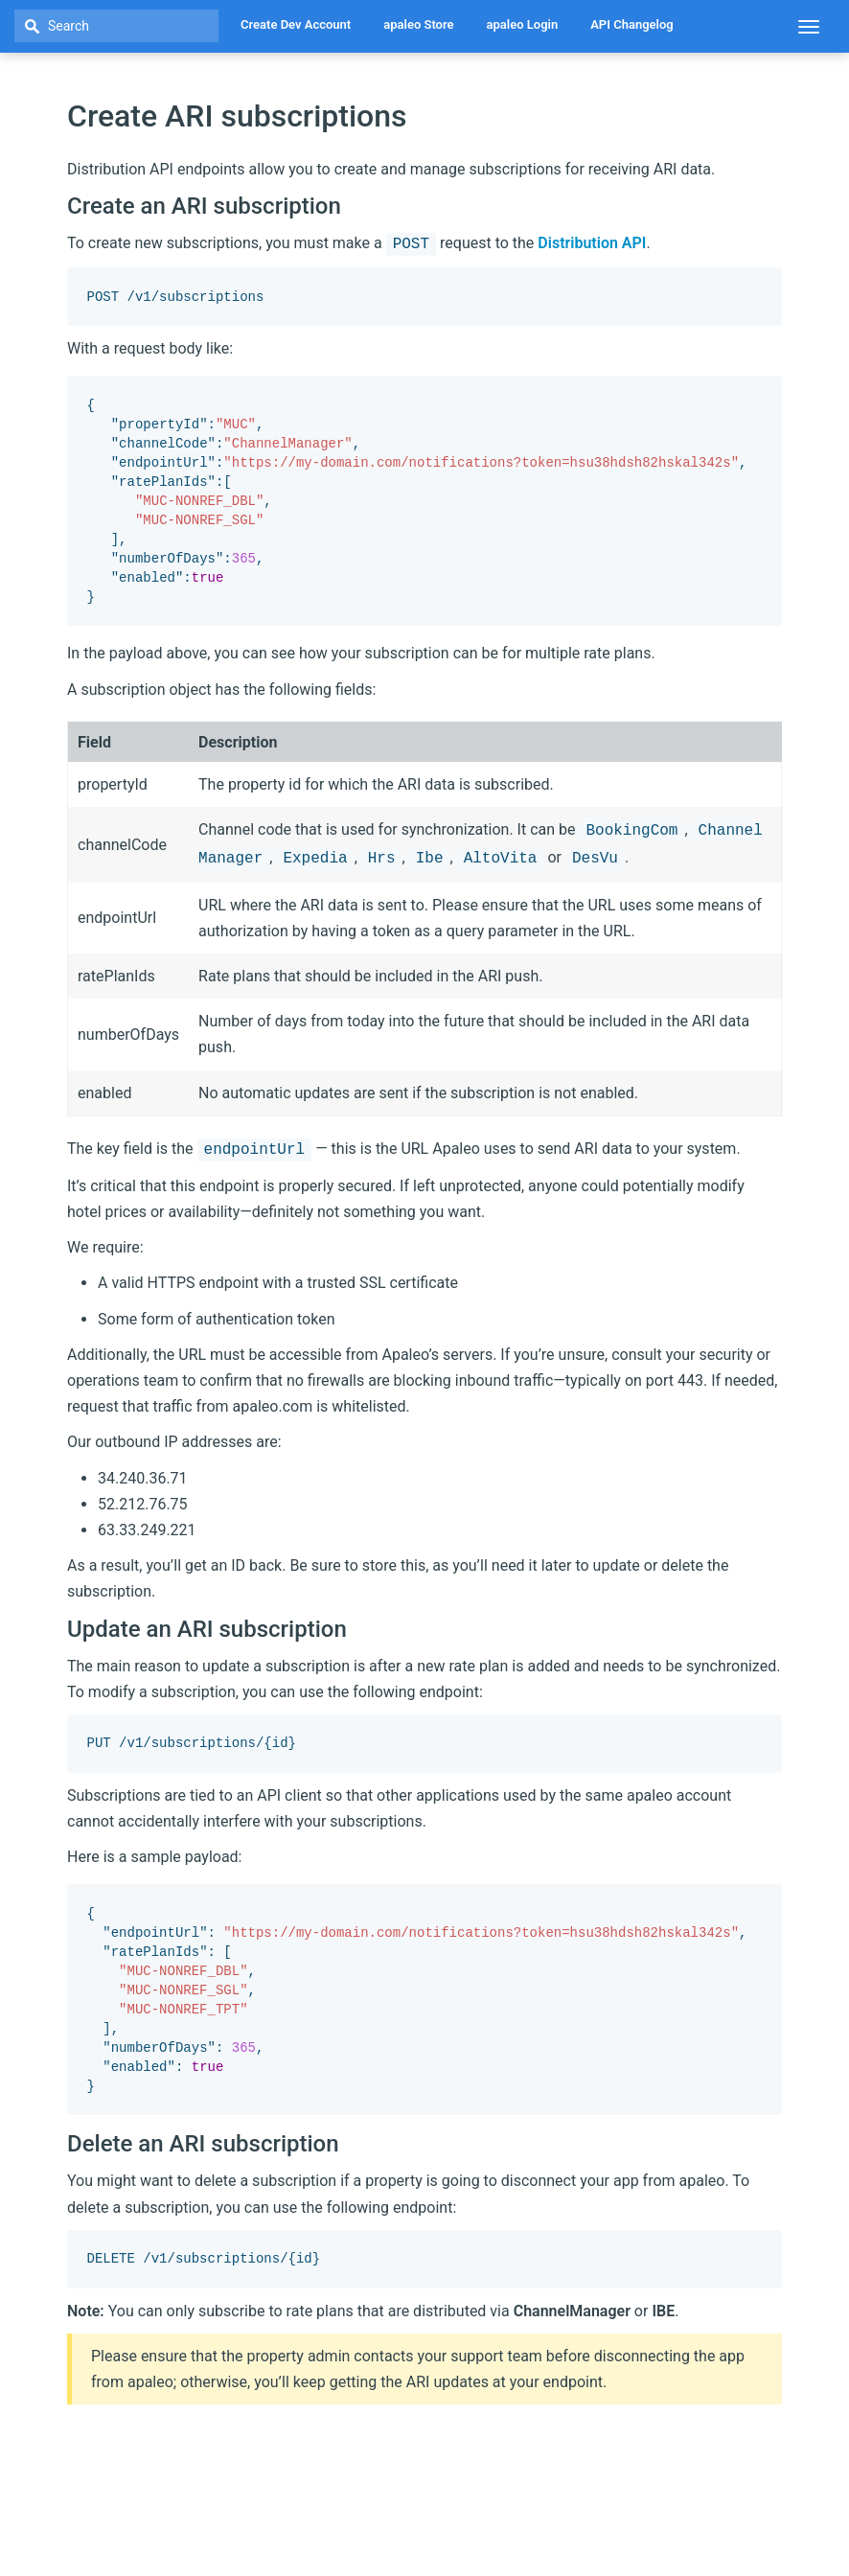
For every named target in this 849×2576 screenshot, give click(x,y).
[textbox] (116, 26)
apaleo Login (523, 24)
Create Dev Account (296, 24)
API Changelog (632, 24)
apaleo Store (418, 24)
